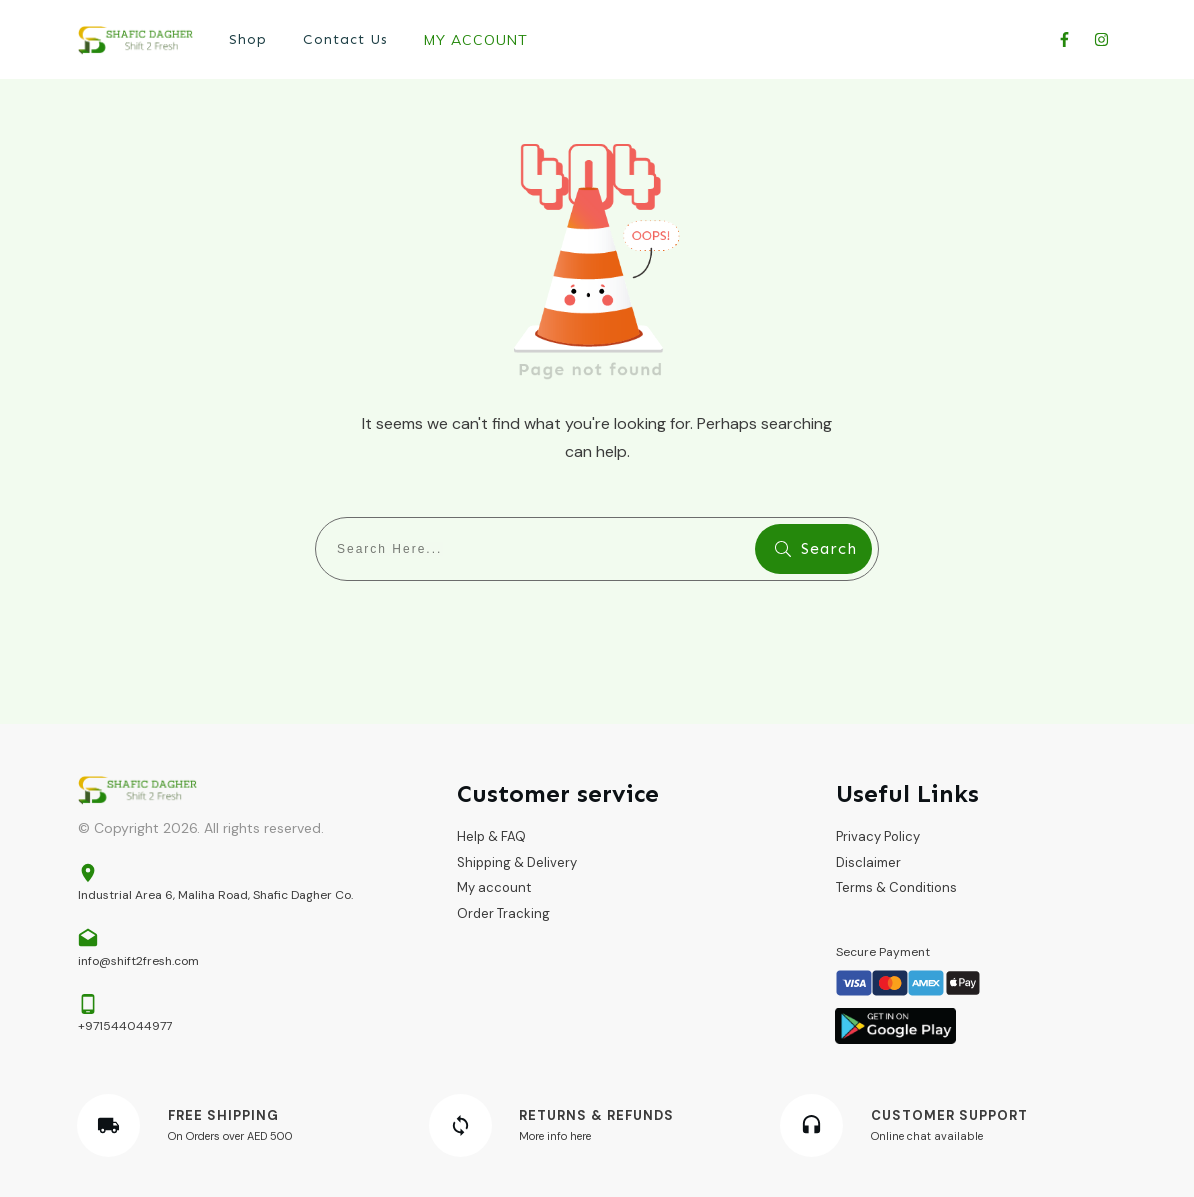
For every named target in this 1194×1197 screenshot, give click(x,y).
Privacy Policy (878, 836)
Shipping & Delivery (517, 862)
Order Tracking (503, 913)
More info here (555, 1136)
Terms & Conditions (896, 887)
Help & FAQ (491, 836)
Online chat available (927, 1136)
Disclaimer (868, 862)
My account (494, 887)
